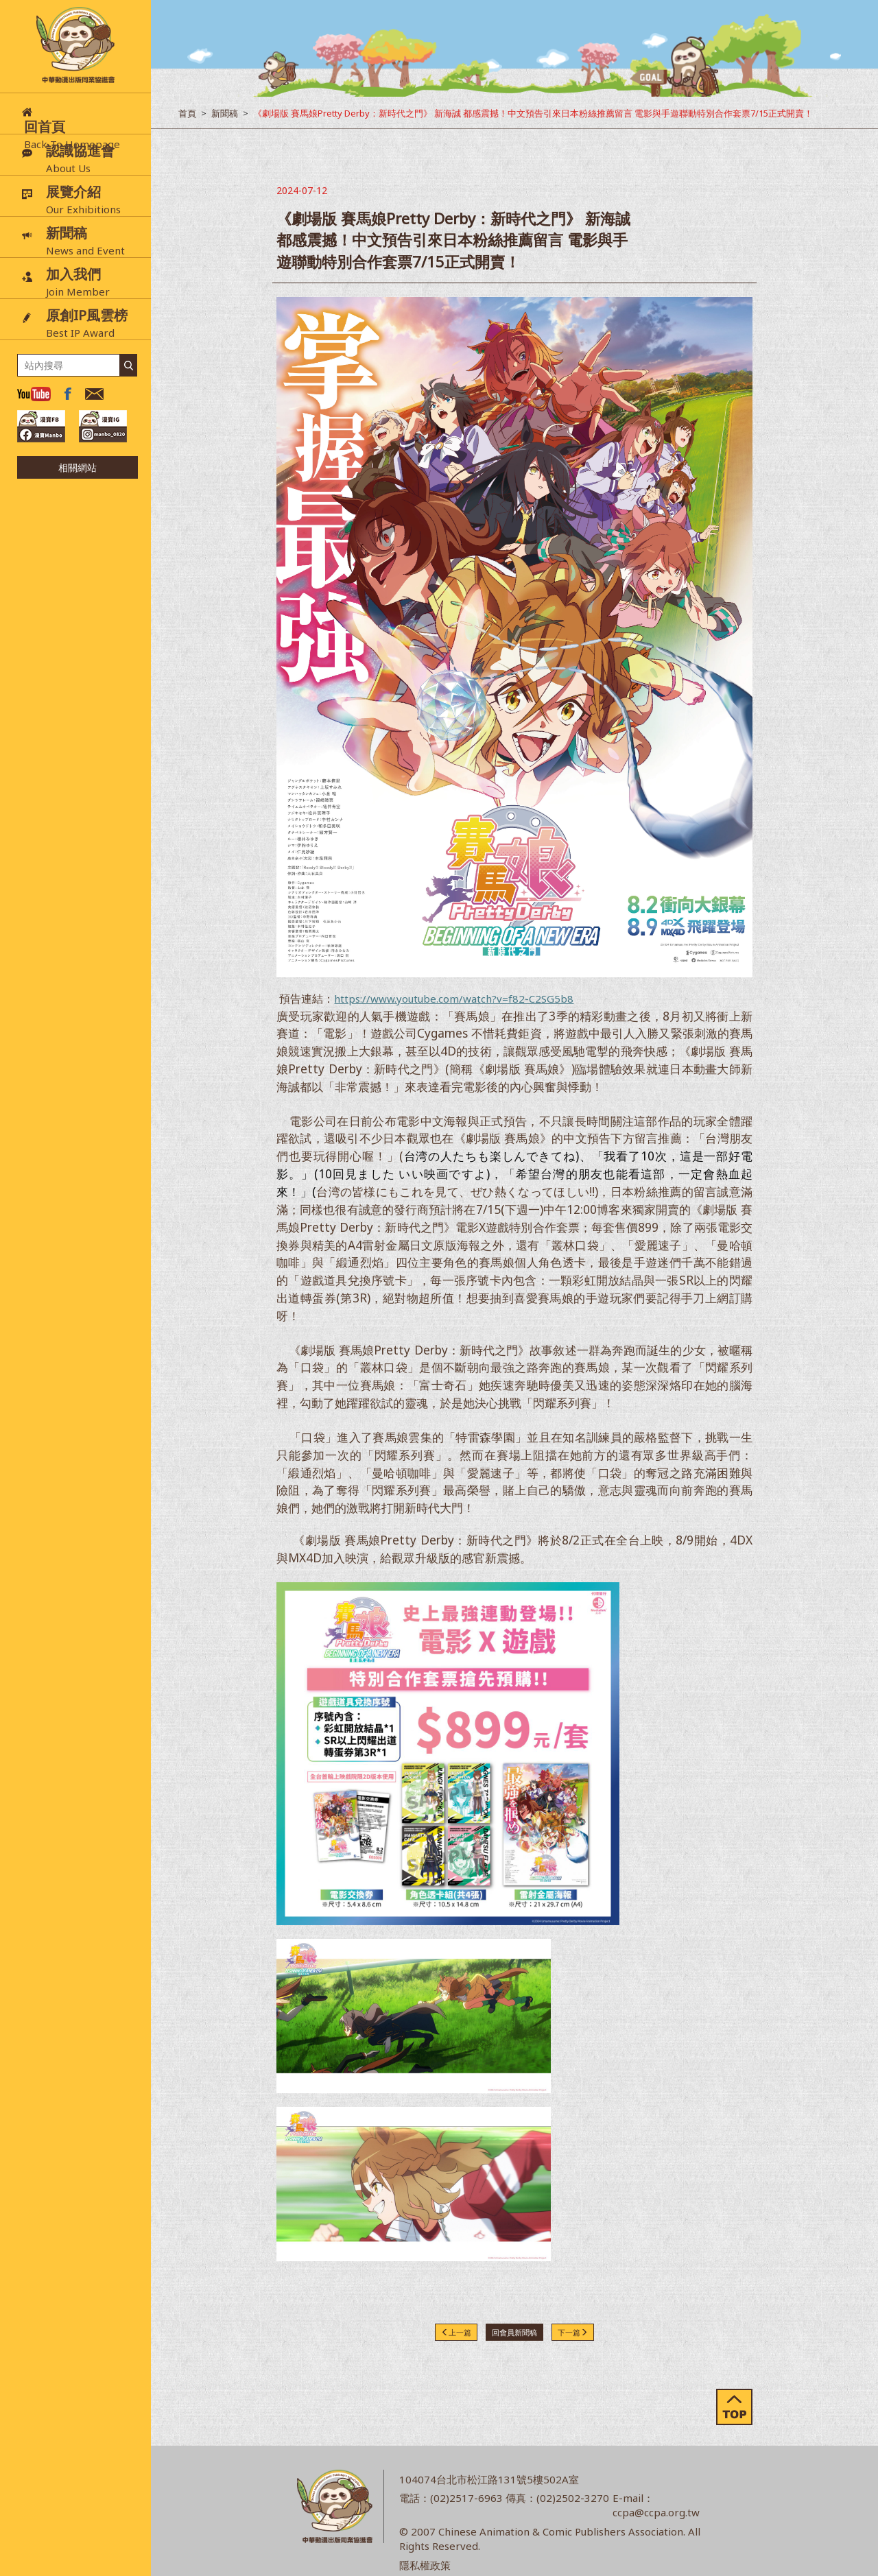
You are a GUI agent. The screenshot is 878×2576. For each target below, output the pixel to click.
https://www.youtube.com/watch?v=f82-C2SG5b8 (453, 998)
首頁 (187, 113)
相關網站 (77, 467)
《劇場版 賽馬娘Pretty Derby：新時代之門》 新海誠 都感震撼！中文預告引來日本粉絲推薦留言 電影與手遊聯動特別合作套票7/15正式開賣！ (533, 113)
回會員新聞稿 (514, 2332)
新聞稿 (224, 113)
